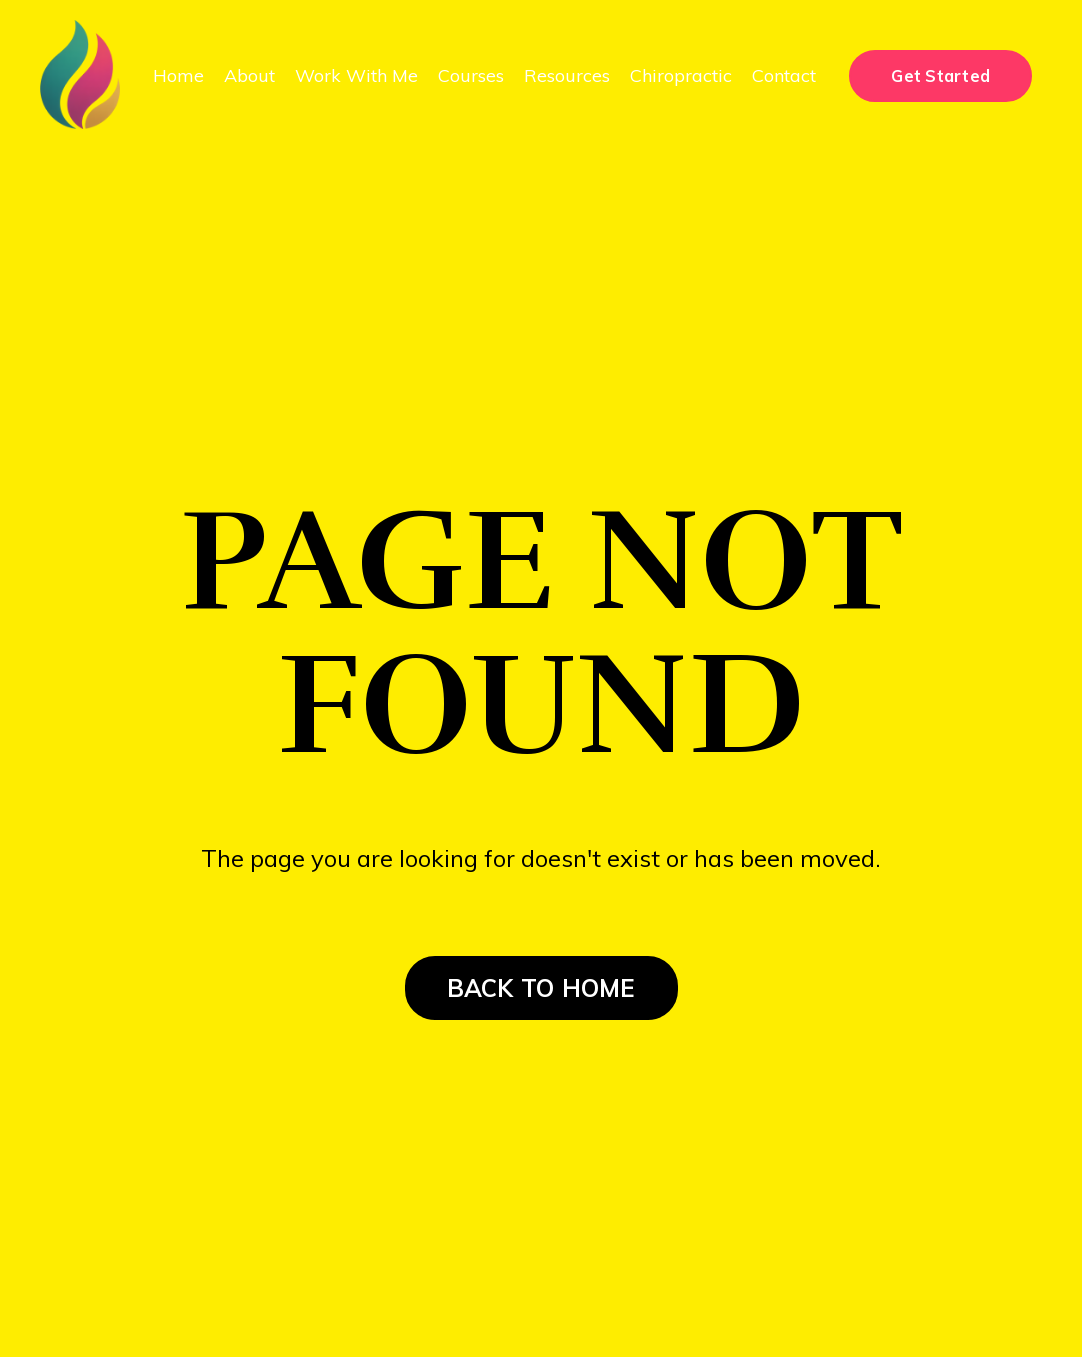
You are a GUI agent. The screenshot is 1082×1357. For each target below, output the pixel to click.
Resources (567, 75)
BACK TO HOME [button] (541, 988)
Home (178, 75)
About (249, 75)
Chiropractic (681, 75)
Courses (471, 75)
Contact (784, 75)
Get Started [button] (940, 76)
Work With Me (356, 75)
